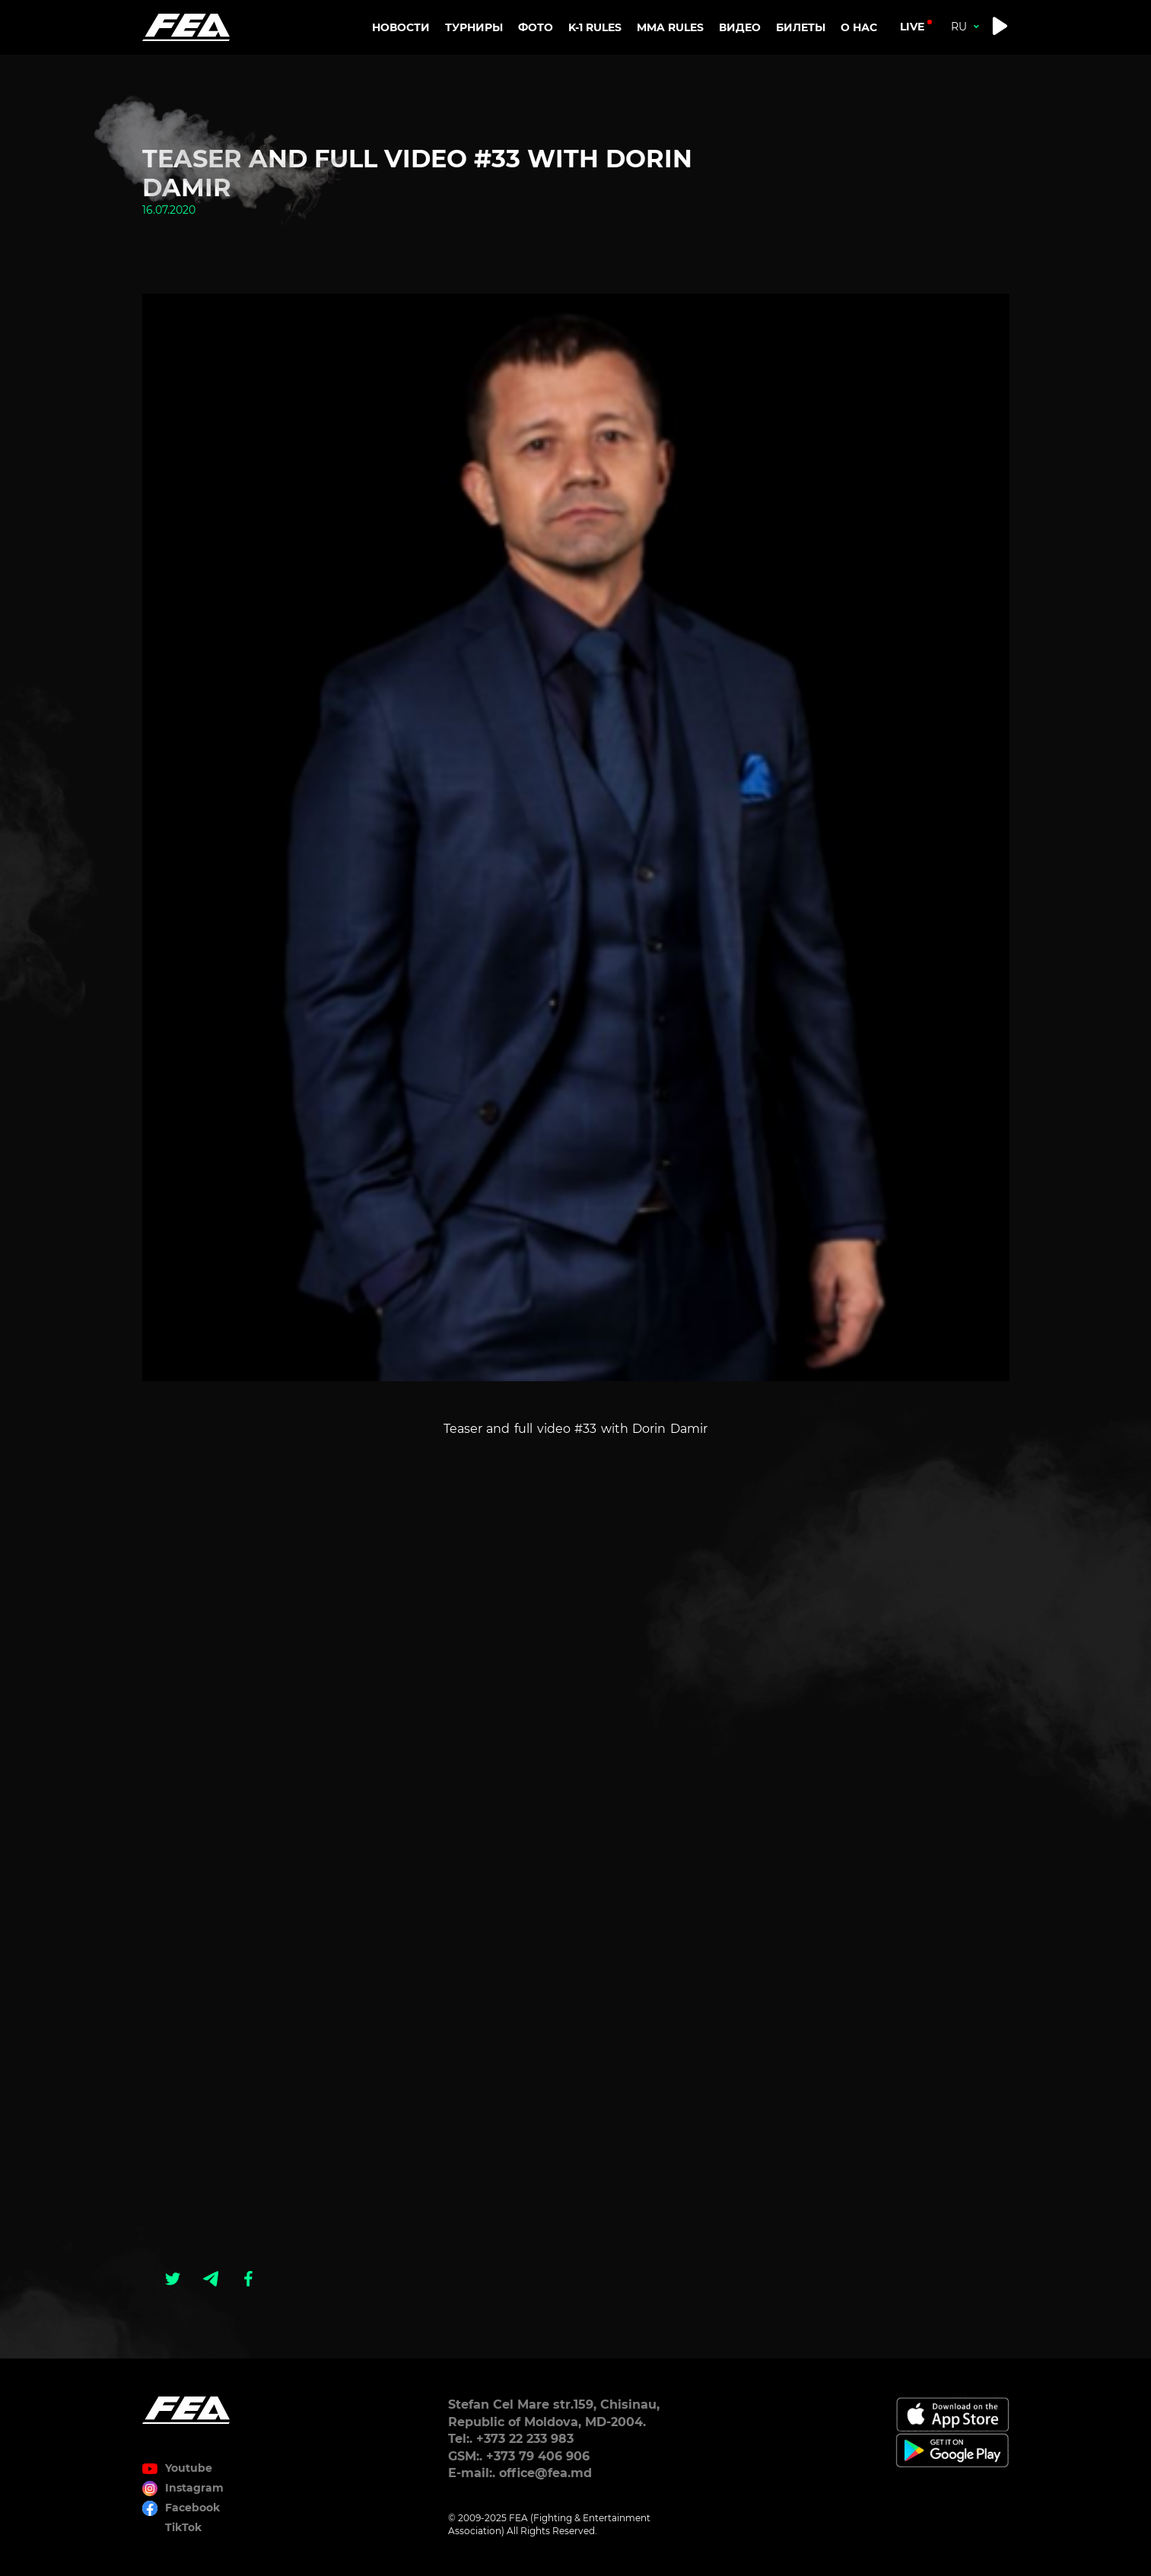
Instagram (194, 2488)
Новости (401, 27)
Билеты (800, 27)
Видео (740, 27)
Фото (535, 27)
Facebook (192, 2507)
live (912, 26)
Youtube (188, 2468)
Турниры (474, 27)
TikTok (183, 2527)
